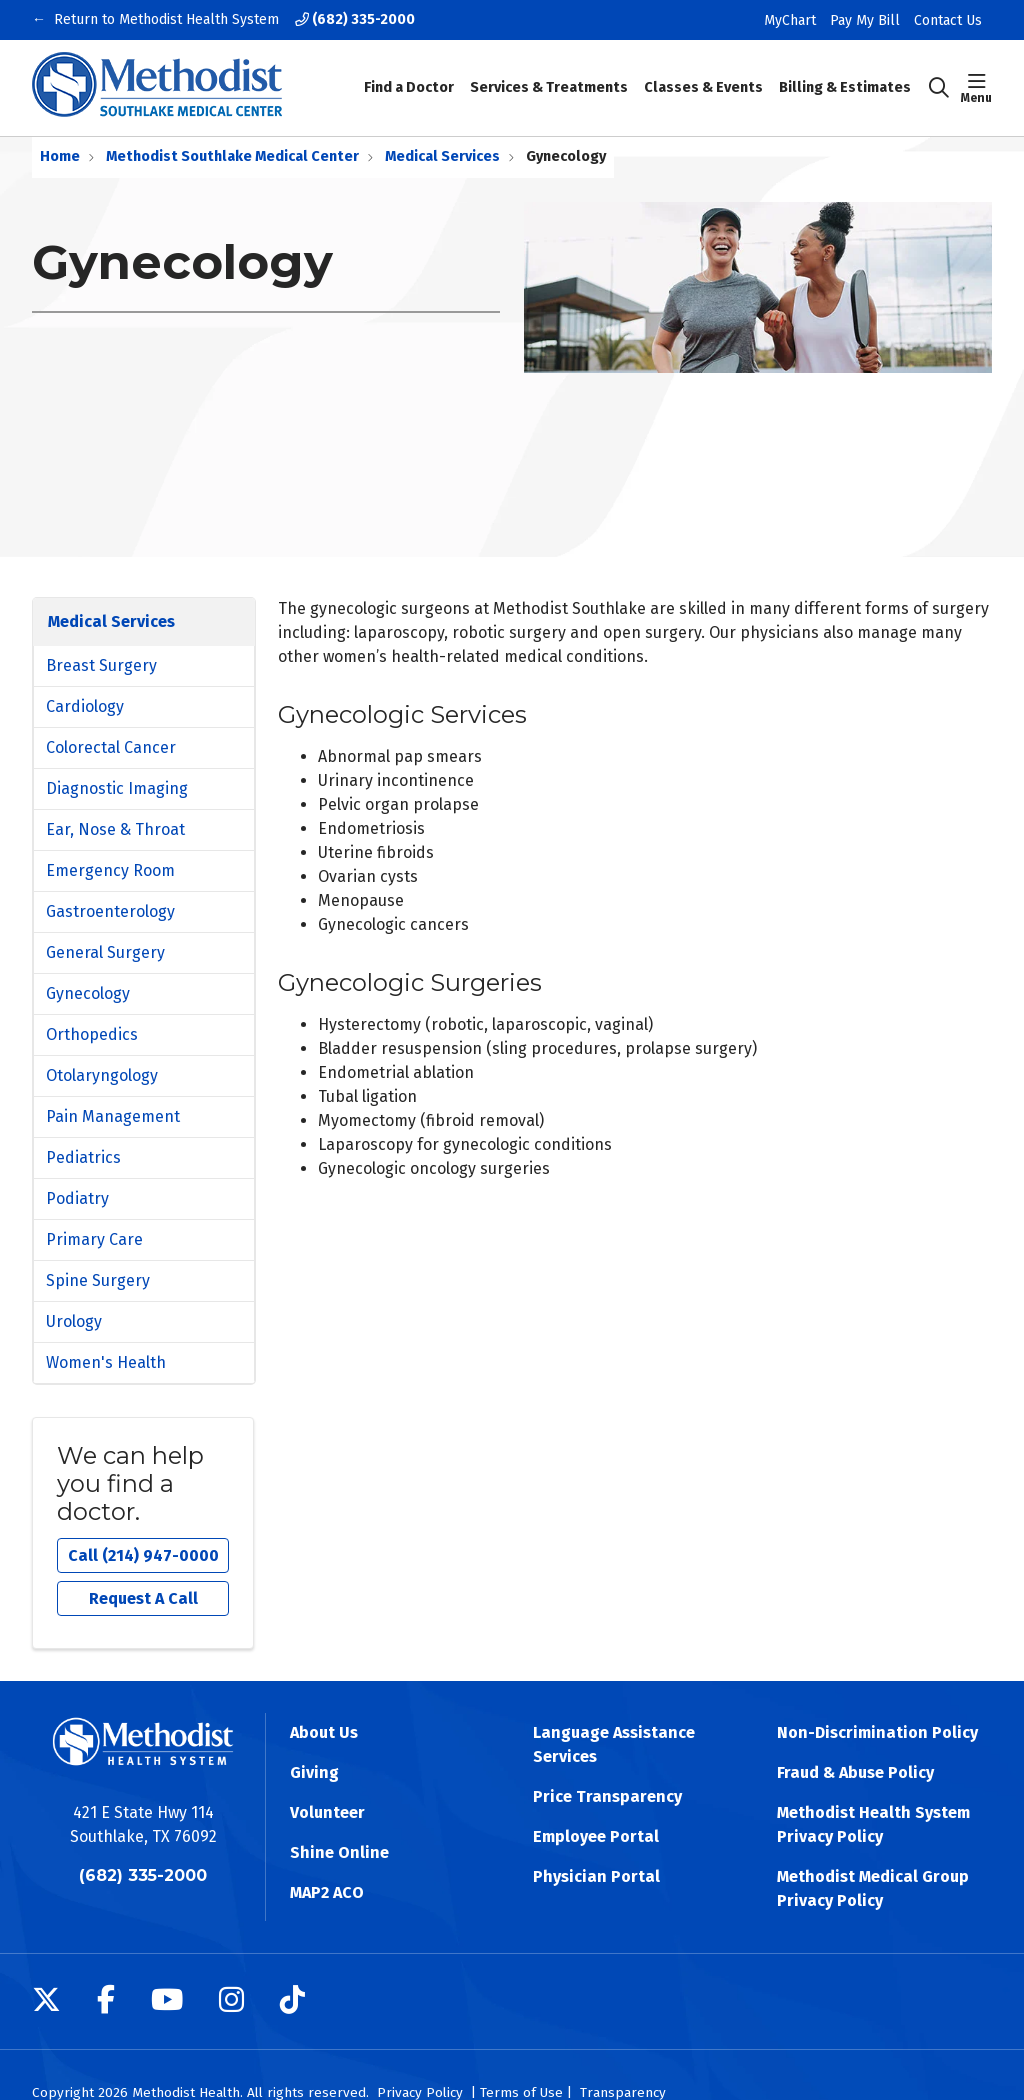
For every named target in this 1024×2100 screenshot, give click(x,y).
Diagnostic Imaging (117, 788)
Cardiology (85, 706)
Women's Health (106, 1362)
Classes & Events (703, 74)
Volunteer (327, 1812)
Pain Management (113, 1116)
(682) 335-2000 (355, 19)
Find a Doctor (409, 74)
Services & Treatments (549, 74)
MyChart (790, 20)
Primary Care (94, 1239)
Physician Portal (596, 1876)
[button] (976, 88)
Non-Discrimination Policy (877, 1732)
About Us (324, 1732)
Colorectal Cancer (111, 747)
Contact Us (948, 20)
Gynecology (88, 993)
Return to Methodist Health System (166, 20)
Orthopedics (92, 1034)
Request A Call (143, 1598)
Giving (314, 1772)
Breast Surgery (101, 665)
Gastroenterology (110, 911)
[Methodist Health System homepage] (157, 88)
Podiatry (77, 1198)
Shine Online (339, 1852)
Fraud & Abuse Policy (855, 1772)
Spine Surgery (98, 1280)
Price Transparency (607, 1796)
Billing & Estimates (845, 74)
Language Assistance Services (614, 1744)
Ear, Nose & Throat (115, 829)
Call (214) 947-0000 (143, 1555)
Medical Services (111, 621)
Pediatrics (83, 1157)
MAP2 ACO (327, 1892)
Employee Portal (596, 1836)
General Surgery (105, 952)
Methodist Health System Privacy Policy (873, 1824)
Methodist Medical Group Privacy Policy (873, 1888)
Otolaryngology (102, 1075)
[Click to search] (939, 88)
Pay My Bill (865, 20)
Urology (74, 1321)
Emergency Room (110, 870)
